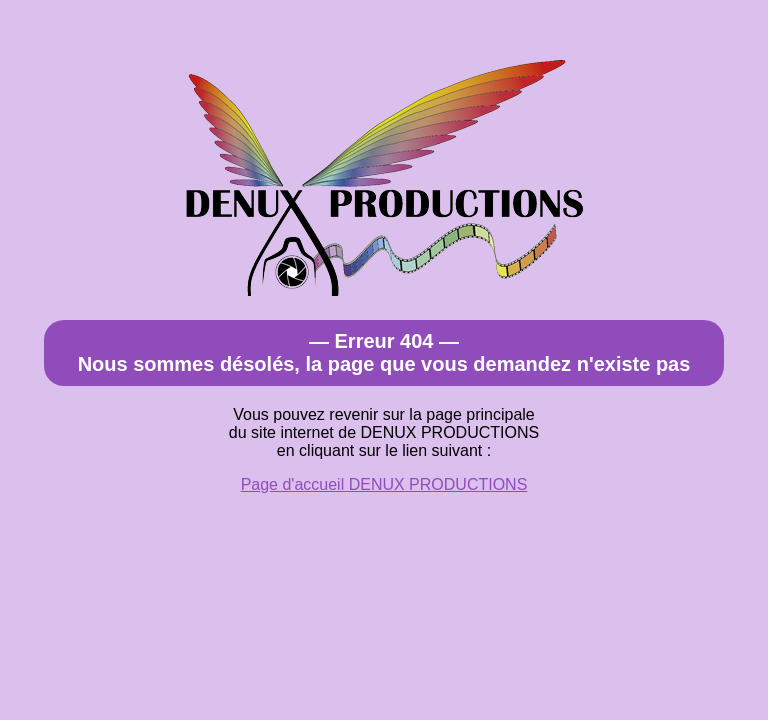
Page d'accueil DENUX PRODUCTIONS (384, 484)
